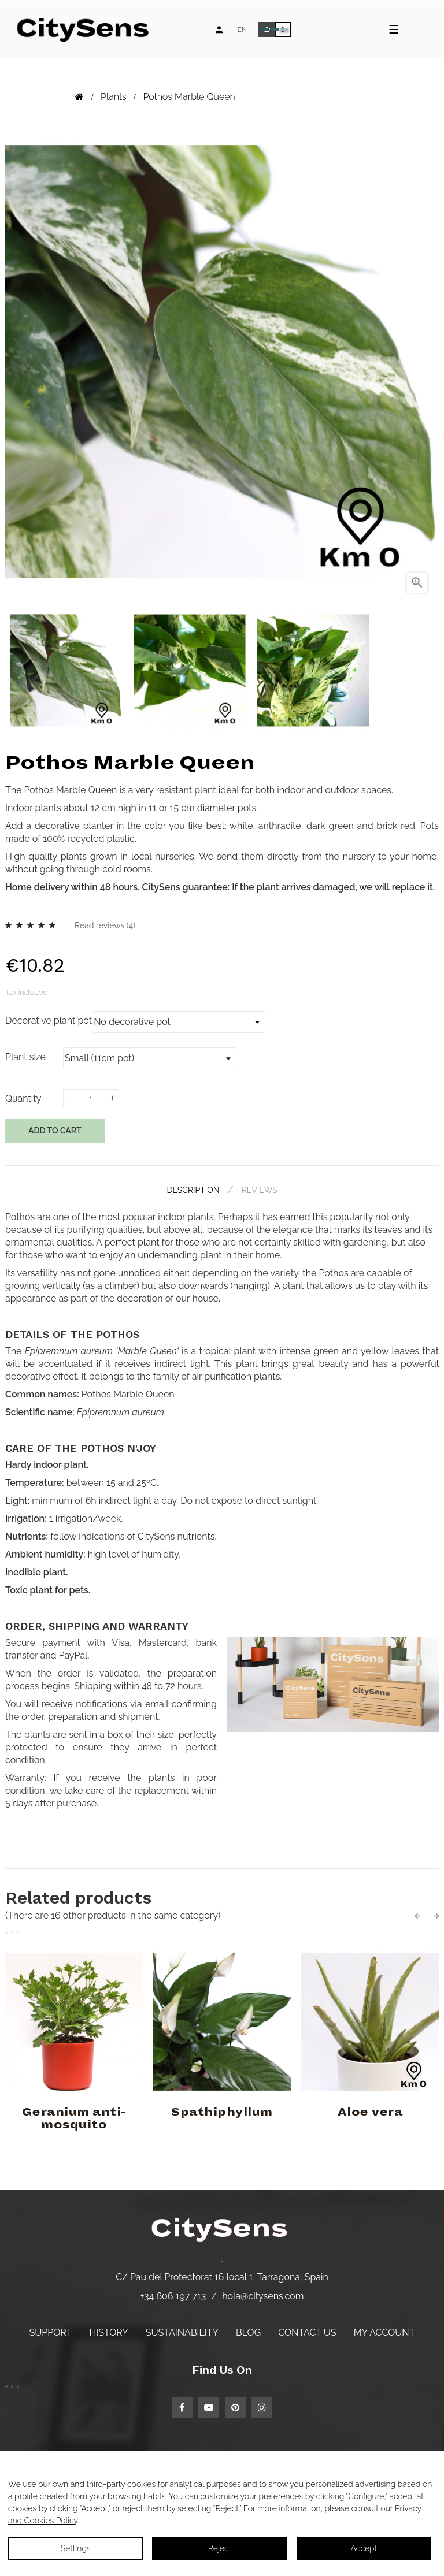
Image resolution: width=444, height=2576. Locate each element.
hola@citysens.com (263, 2296)
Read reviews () (105, 925)
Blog (248, 2332)
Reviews (260, 1190)
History (108, 2332)
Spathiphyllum (222, 2112)
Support (50, 2332)
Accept (364, 2548)
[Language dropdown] (242, 29)
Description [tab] (192, 1190)
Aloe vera (370, 2112)
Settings (76, 2548)
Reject (219, 2548)
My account (384, 2332)
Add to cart (55, 1130)
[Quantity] (90, 1098)
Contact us (307, 2332)
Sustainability (182, 2332)
